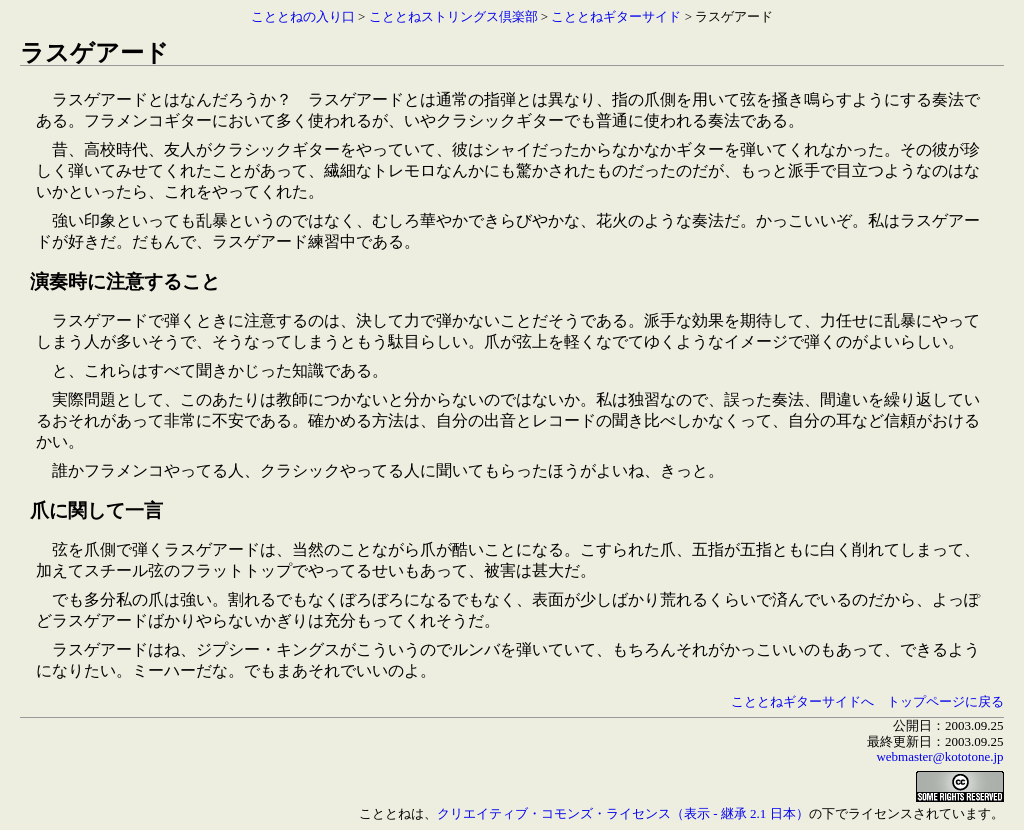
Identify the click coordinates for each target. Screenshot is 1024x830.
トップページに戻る (945, 701)
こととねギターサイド (616, 16)
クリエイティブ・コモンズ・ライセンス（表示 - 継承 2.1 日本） (623, 813)
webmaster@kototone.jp (939, 756)
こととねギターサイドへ (802, 701)
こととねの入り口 (303, 16)
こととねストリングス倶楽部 (453, 16)
